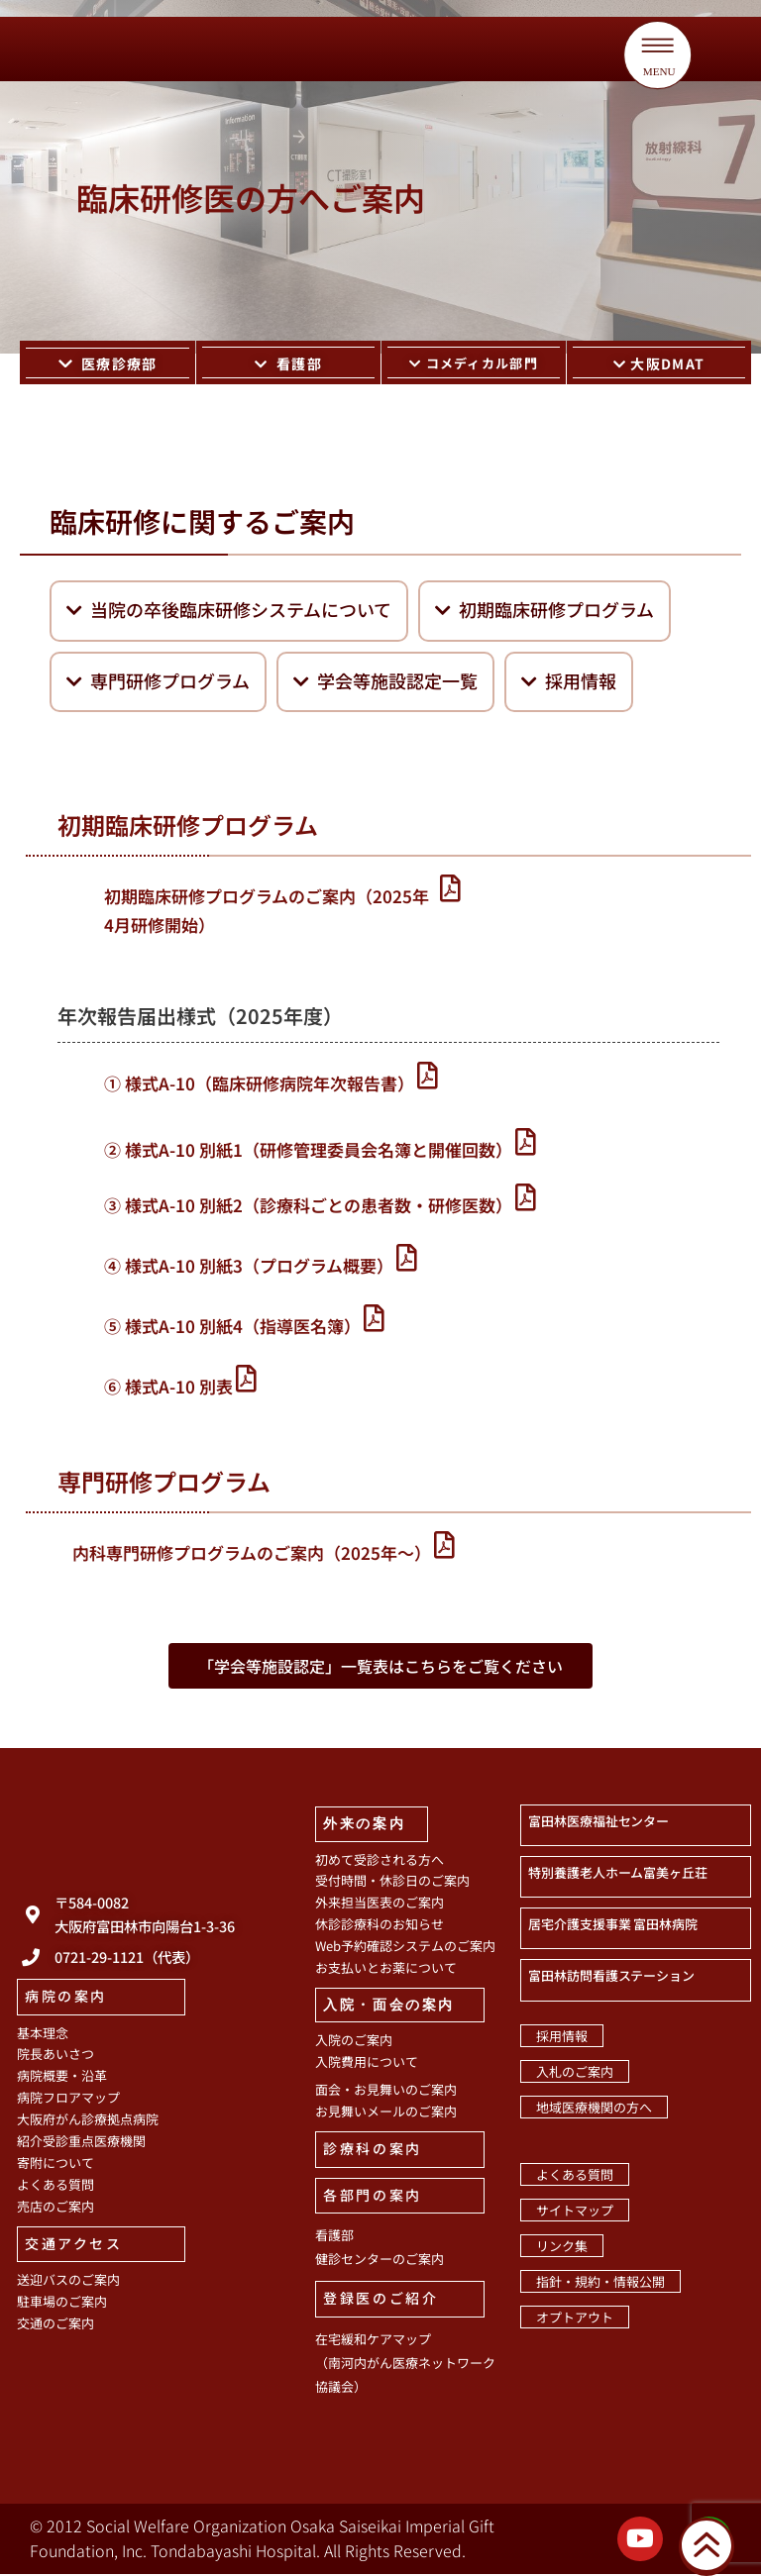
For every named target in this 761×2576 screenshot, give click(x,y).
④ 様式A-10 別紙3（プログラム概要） (248, 1267)
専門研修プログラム (158, 682)
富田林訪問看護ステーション (611, 1977)
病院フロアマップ (68, 2099)
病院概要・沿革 (62, 2077)
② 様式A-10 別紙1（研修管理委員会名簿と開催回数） (308, 1151)
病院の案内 (66, 1998)
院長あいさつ (55, 2055)
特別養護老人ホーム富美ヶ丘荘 (617, 1874)
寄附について (55, 2164)
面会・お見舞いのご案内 (386, 2091)
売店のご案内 (55, 2208)
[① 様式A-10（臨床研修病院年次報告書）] (427, 1077)
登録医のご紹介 (380, 2300)
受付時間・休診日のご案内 (392, 1882)
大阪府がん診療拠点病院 (88, 2121)
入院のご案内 (353, 2041)
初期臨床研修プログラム (544, 611)
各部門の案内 (372, 2197)
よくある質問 (55, 2186)
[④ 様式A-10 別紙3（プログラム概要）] (406, 1259)
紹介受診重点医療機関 (81, 2142)
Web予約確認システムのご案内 (405, 1947)
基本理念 (42, 2033)
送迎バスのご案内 (68, 2281)
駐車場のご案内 (62, 2303)
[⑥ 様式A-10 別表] (246, 1380)
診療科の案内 (372, 2150)
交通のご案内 (55, 2325)
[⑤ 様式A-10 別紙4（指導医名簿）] (374, 1319)
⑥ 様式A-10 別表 (168, 1388)
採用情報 (568, 682)
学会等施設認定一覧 (385, 682)
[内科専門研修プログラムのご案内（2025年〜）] (444, 1546)
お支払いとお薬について (386, 1969)
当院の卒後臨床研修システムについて (228, 611)
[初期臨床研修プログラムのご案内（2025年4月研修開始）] (451, 889)
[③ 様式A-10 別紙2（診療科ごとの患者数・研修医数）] (525, 1198)
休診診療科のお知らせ (379, 1925)
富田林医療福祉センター (598, 1822)
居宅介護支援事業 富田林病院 (613, 1925)
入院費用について (366, 2063)
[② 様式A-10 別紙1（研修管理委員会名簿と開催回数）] (525, 1143)
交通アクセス (74, 2244)
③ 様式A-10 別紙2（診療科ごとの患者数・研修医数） (308, 1206)
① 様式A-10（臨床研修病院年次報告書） (259, 1085)
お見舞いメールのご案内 (386, 2113)
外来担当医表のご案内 (379, 1904)
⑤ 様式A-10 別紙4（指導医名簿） (232, 1327)
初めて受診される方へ (379, 1860)
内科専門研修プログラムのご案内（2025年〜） (251, 1554)
